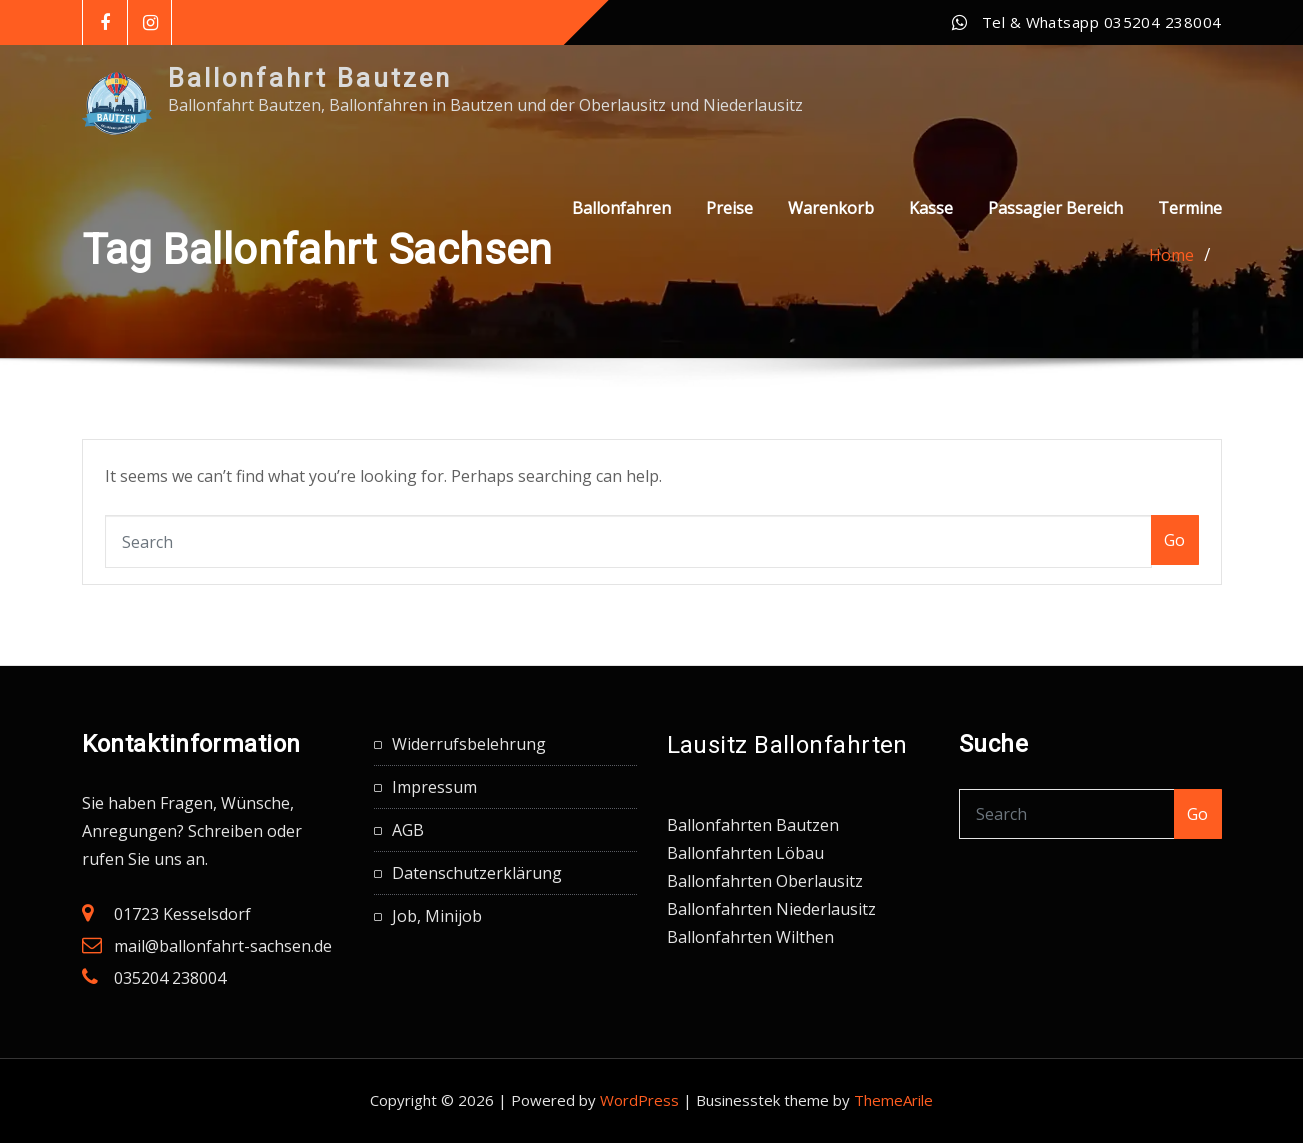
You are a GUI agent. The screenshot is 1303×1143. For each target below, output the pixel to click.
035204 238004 (170, 978)
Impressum (434, 787)
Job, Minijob (437, 916)
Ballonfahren (621, 208)
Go (1175, 540)
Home (1171, 255)
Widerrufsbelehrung (469, 744)
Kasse (931, 208)
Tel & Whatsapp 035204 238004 (1102, 22)
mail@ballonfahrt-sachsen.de (223, 946)
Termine (1190, 208)
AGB (408, 830)
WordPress (639, 1100)
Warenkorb (831, 208)
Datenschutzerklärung (477, 873)
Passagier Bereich (1055, 208)
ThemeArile (893, 1100)
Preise (729, 208)
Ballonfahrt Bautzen (310, 78)
